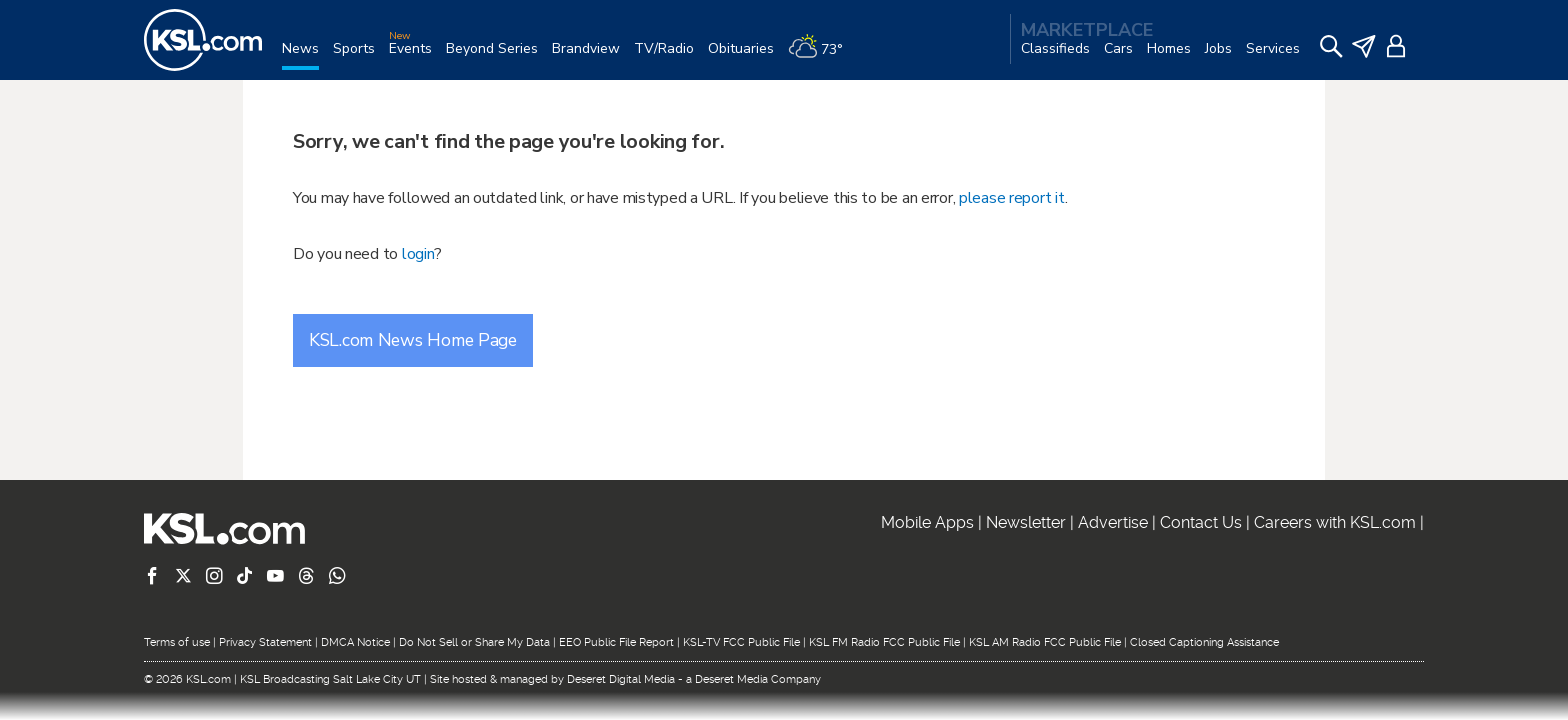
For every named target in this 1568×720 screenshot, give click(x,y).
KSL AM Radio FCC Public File (1045, 642)
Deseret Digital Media (621, 679)
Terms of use (177, 642)
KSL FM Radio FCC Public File (884, 642)
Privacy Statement (265, 642)
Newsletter (1026, 522)
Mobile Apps (927, 522)
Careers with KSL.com (1335, 522)
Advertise (1113, 522)
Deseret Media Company (758, 679)
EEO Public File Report (616, 642)
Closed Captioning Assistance (1204, 642)
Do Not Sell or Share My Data (474, 642)
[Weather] (822, 56)
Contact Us (1201, 522)
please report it (1012, 198)
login (418, 254)
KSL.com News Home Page (413, 340)
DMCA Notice (355, 642)
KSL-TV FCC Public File (741, 642)
